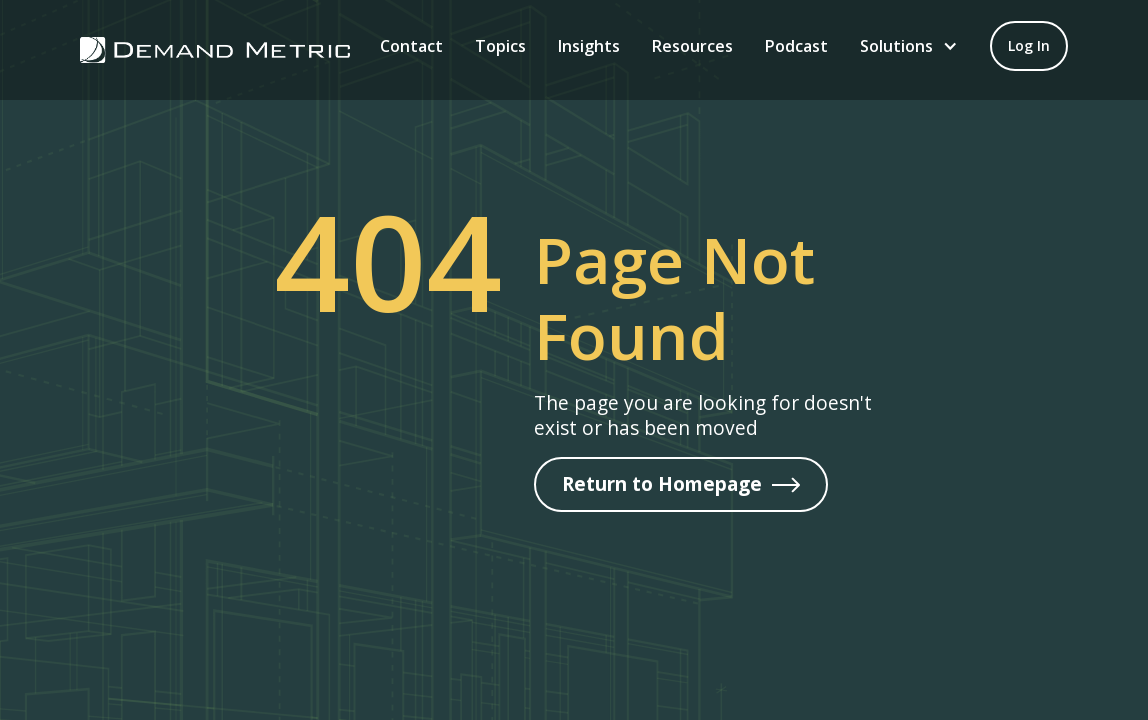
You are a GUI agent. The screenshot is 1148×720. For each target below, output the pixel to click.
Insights (589, 46)
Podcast (796, 46)
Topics (500, 46)
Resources (692, 46)
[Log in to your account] (1029, 46)
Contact (411, 46)
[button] (909, 46)
